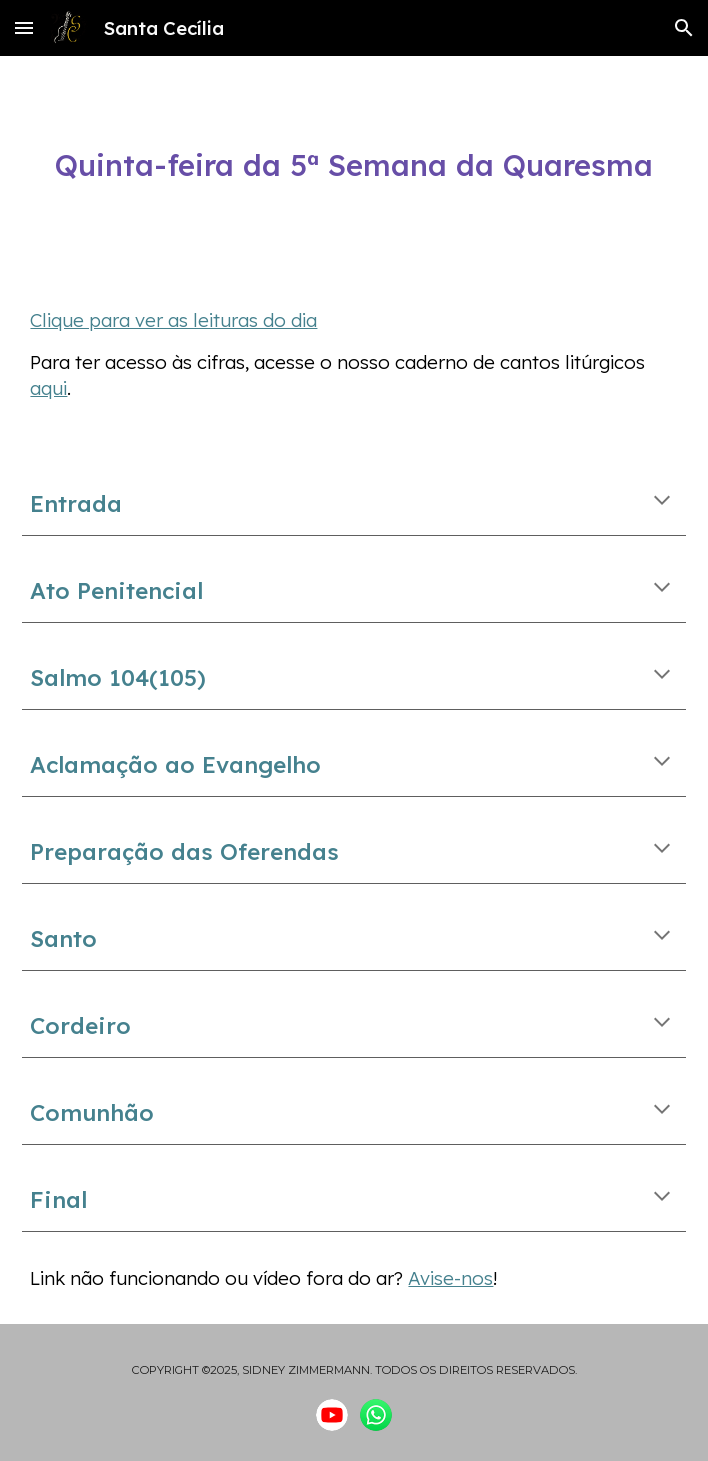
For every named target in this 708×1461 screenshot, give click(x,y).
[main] (353, 166)
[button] (24, 27)
